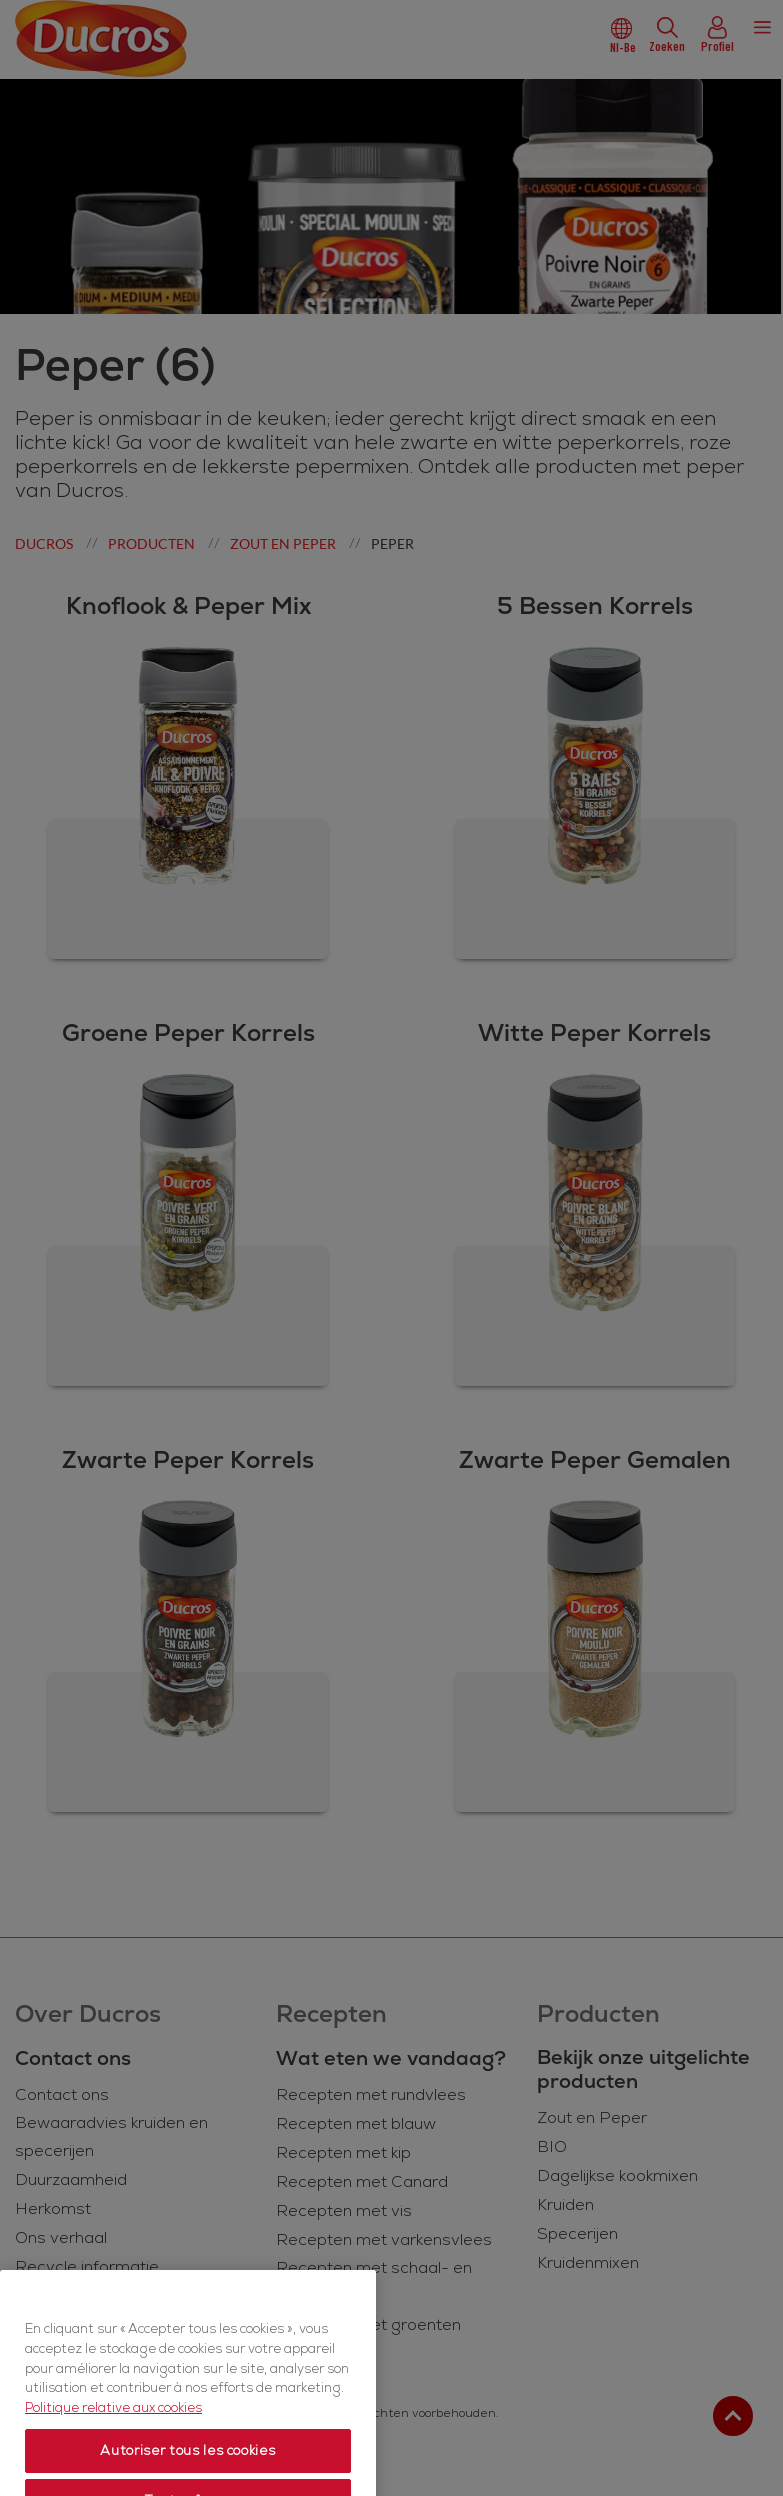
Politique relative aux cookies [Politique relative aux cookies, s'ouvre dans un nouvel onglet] (113, 2457)
